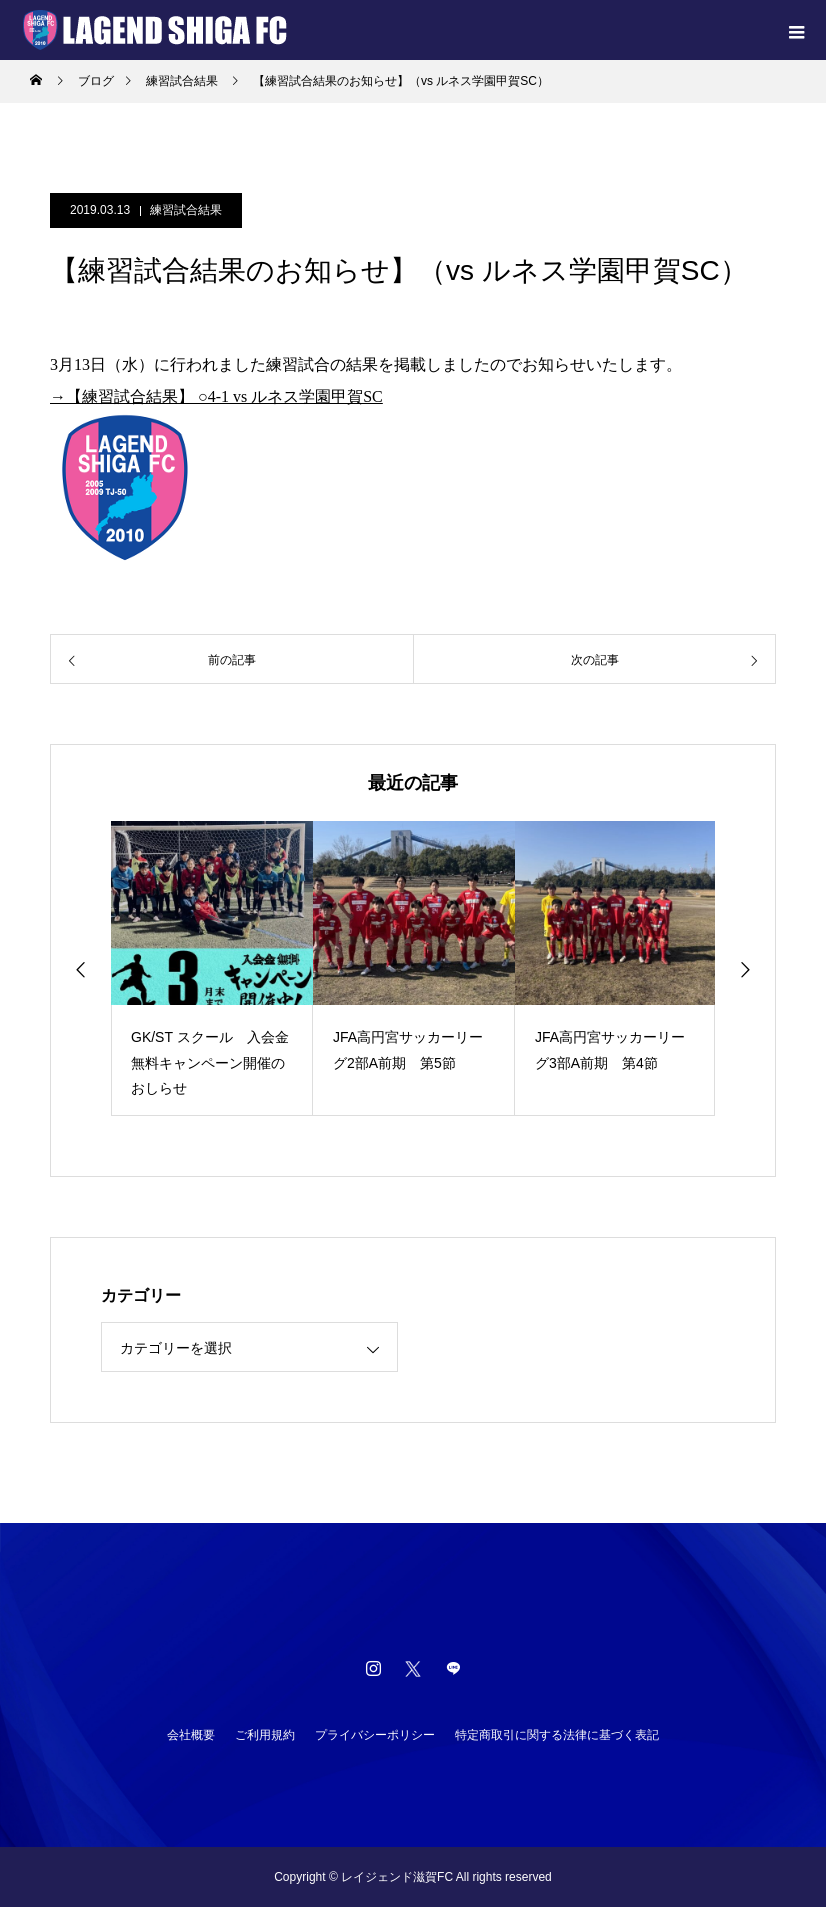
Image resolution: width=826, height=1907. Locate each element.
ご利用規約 (265, 1735)
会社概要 (191, 1735)
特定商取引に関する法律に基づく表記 (557, 1735)
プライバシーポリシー (375, 1735)
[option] (212, 968)
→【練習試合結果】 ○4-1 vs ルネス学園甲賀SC (216, 396)
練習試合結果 (186, 210)
